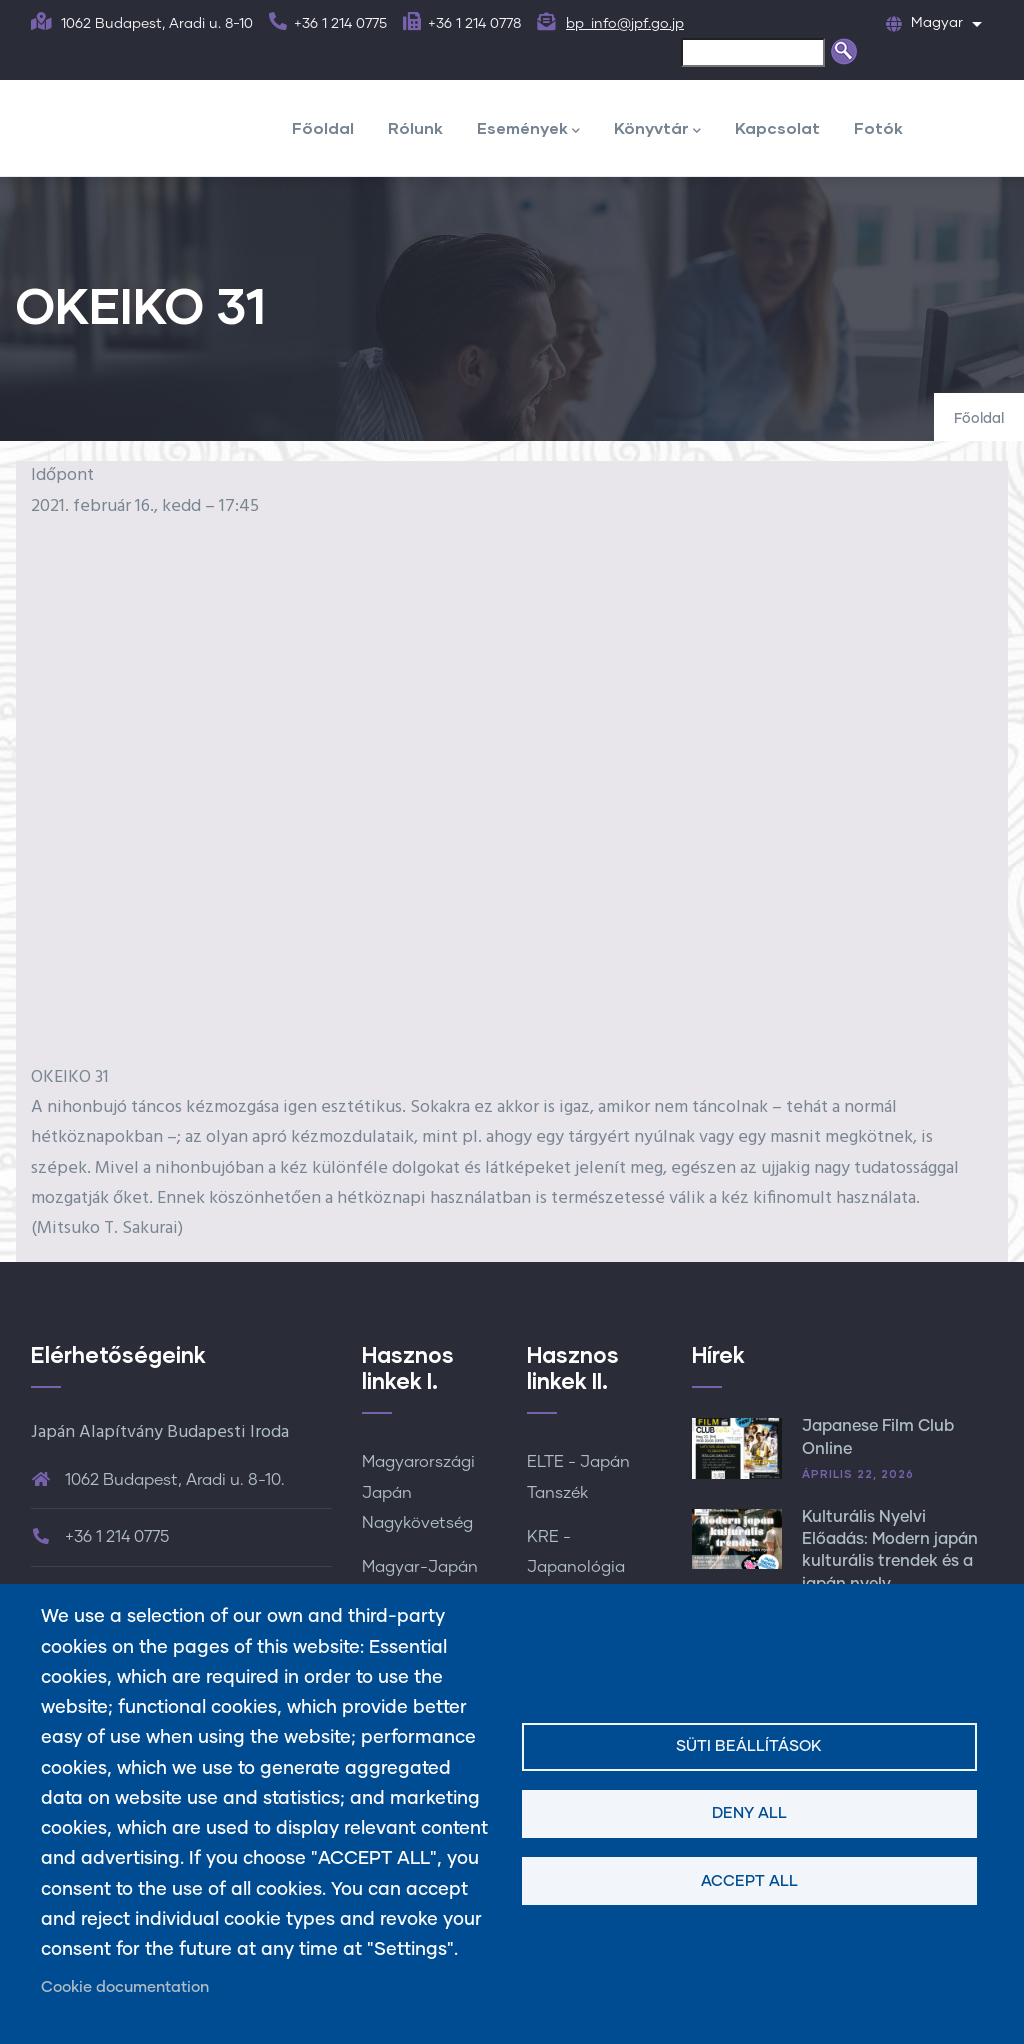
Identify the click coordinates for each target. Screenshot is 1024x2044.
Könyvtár (657, 129)
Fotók (878, 127)
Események (528, 129)
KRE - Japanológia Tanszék (576, 1567)
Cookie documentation (125, 1987)
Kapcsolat (777, 127)
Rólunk (415, 127)
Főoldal (323, 127)
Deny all (749, 1813)
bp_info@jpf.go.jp (625, 24)
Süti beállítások (749, 1746)
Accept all (749, 1881)
